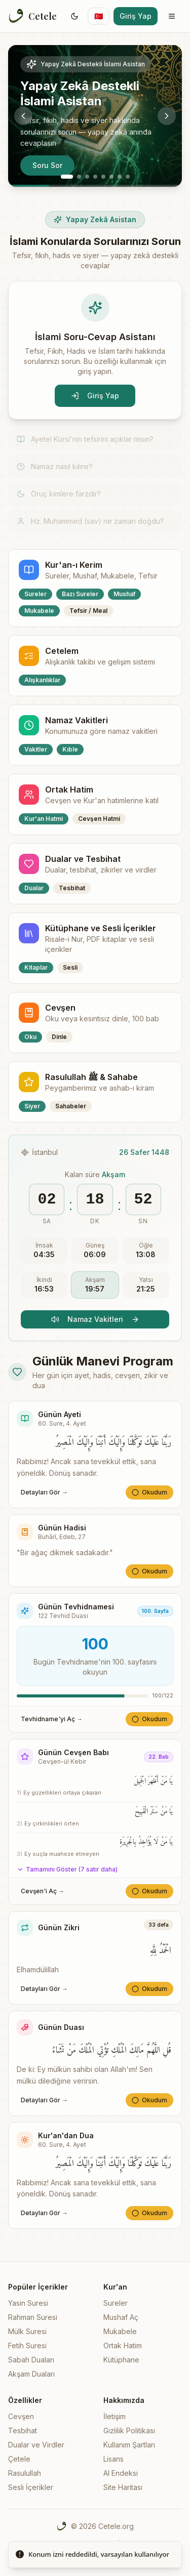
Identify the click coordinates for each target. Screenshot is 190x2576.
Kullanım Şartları (129, 2444)
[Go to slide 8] (128, 177)
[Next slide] (167, 116)
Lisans (113, 2459)
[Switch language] (98, 16)
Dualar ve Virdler (36, 2444)
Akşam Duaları (31, 2374)
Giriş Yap (135, 16)
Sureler (115, 2303)
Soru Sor (47, 165)
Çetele (19, 2459)
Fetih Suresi (27, 2345)
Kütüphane (121, 2359)
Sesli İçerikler (30, 2487)
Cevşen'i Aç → (42, 1891)
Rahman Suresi (32, 2317)
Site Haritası (122, 2487)
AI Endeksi (120, 2473)
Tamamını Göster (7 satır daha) (67, 1869)
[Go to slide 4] (95, 177)
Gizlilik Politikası (129, 2430)
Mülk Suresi (27, 2331)
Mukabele (120, 2331)
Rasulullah (24, 2473)
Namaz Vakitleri (95, 1319)
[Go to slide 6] (111, 177)
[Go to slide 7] (120, 177)
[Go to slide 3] (87, 177)
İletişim (114, 2416)
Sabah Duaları (31, 2359)
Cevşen (21, 2416)
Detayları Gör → (44, 1492)
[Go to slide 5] (103, 177)
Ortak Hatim (122, 2345)
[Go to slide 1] (67, 177)
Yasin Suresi (28, 2303)
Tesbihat (22, 2430)
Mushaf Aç (120, 2317)
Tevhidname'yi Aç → (52, 1719)
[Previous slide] (23, 116)
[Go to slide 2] (79, 177)
